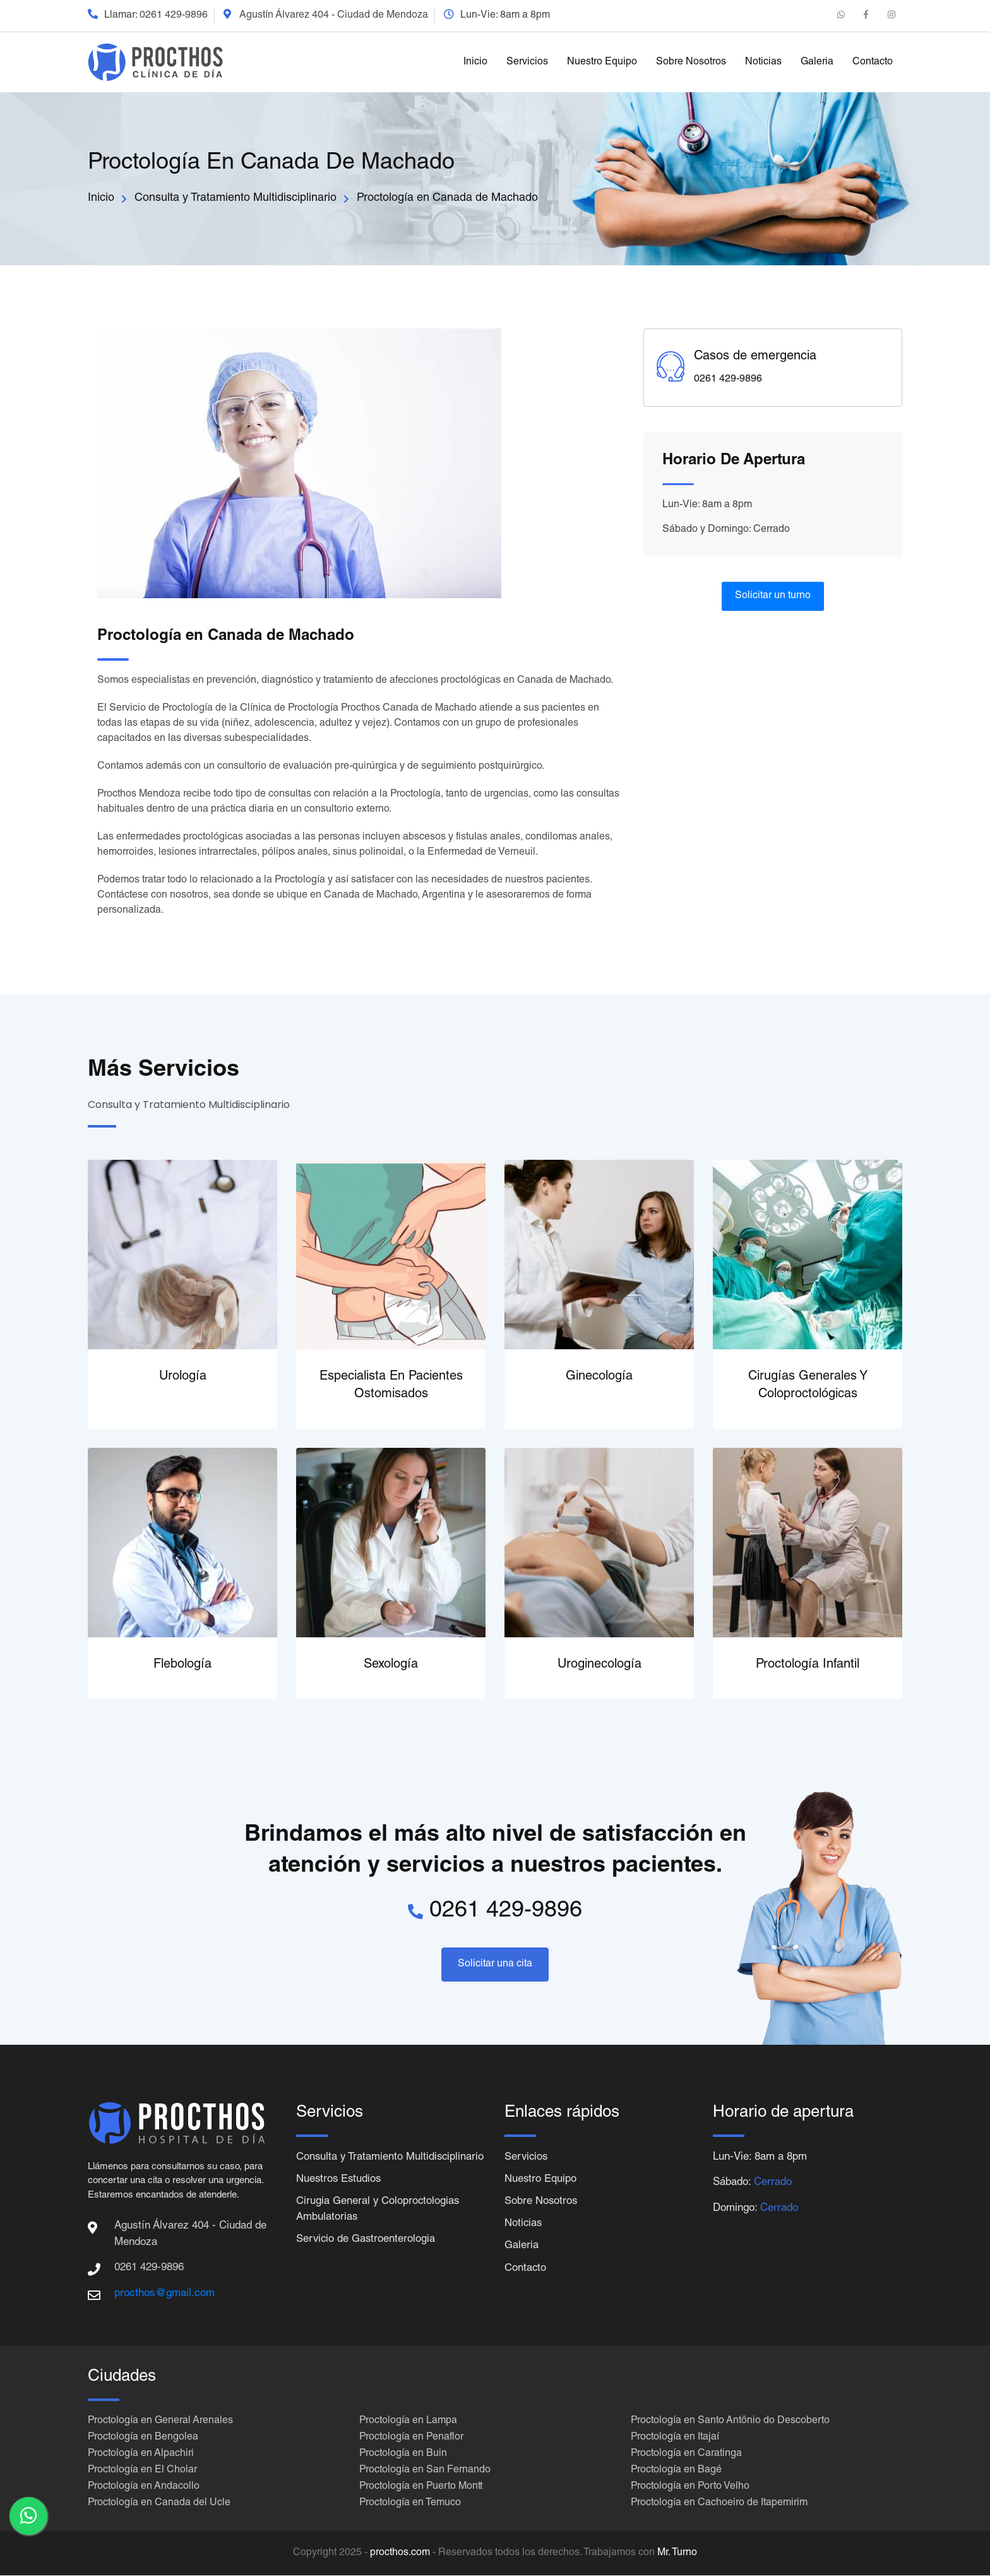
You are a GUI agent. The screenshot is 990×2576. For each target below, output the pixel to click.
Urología (182, 1377)
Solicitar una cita (495, 1964)
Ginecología (599, 1377)
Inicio (475, 62)
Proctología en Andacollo (144, 2488)
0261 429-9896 (174, 16)
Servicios (527, 62)
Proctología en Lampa (408, 2422)
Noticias (763, 62)
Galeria (817, 62)
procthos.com (400, 2554)
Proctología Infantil (807, 1665)
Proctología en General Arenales (160, 2422)
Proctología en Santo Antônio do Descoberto (730, 2422)
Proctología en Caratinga (686, 2455)
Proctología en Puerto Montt (420, 2488)
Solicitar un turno (773, 596)
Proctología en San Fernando (425, 2471)
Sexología (391, 1665)
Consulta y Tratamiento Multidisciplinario (235, 198)
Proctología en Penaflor (411, 2438)
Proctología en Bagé (676, 2471)
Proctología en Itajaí (675, 2438)
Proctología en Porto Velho (690, 2488)
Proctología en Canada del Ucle (159, 2504)
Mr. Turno (677, 2554)
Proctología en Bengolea (143, 2438)
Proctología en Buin (403, 2455)
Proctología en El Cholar (142, 2471)
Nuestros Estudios (339, 2196)
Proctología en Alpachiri (141, 2455)
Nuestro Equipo (602, 62)
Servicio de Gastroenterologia (366, 2257)
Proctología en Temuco (410, 2504)
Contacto (872, 62)
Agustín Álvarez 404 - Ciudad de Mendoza (333, 16)
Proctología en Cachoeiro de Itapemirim (719, 2504)
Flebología (182, 1665)
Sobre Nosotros (691, 62)
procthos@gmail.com (164, 2294)
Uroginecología (599, 1665)
